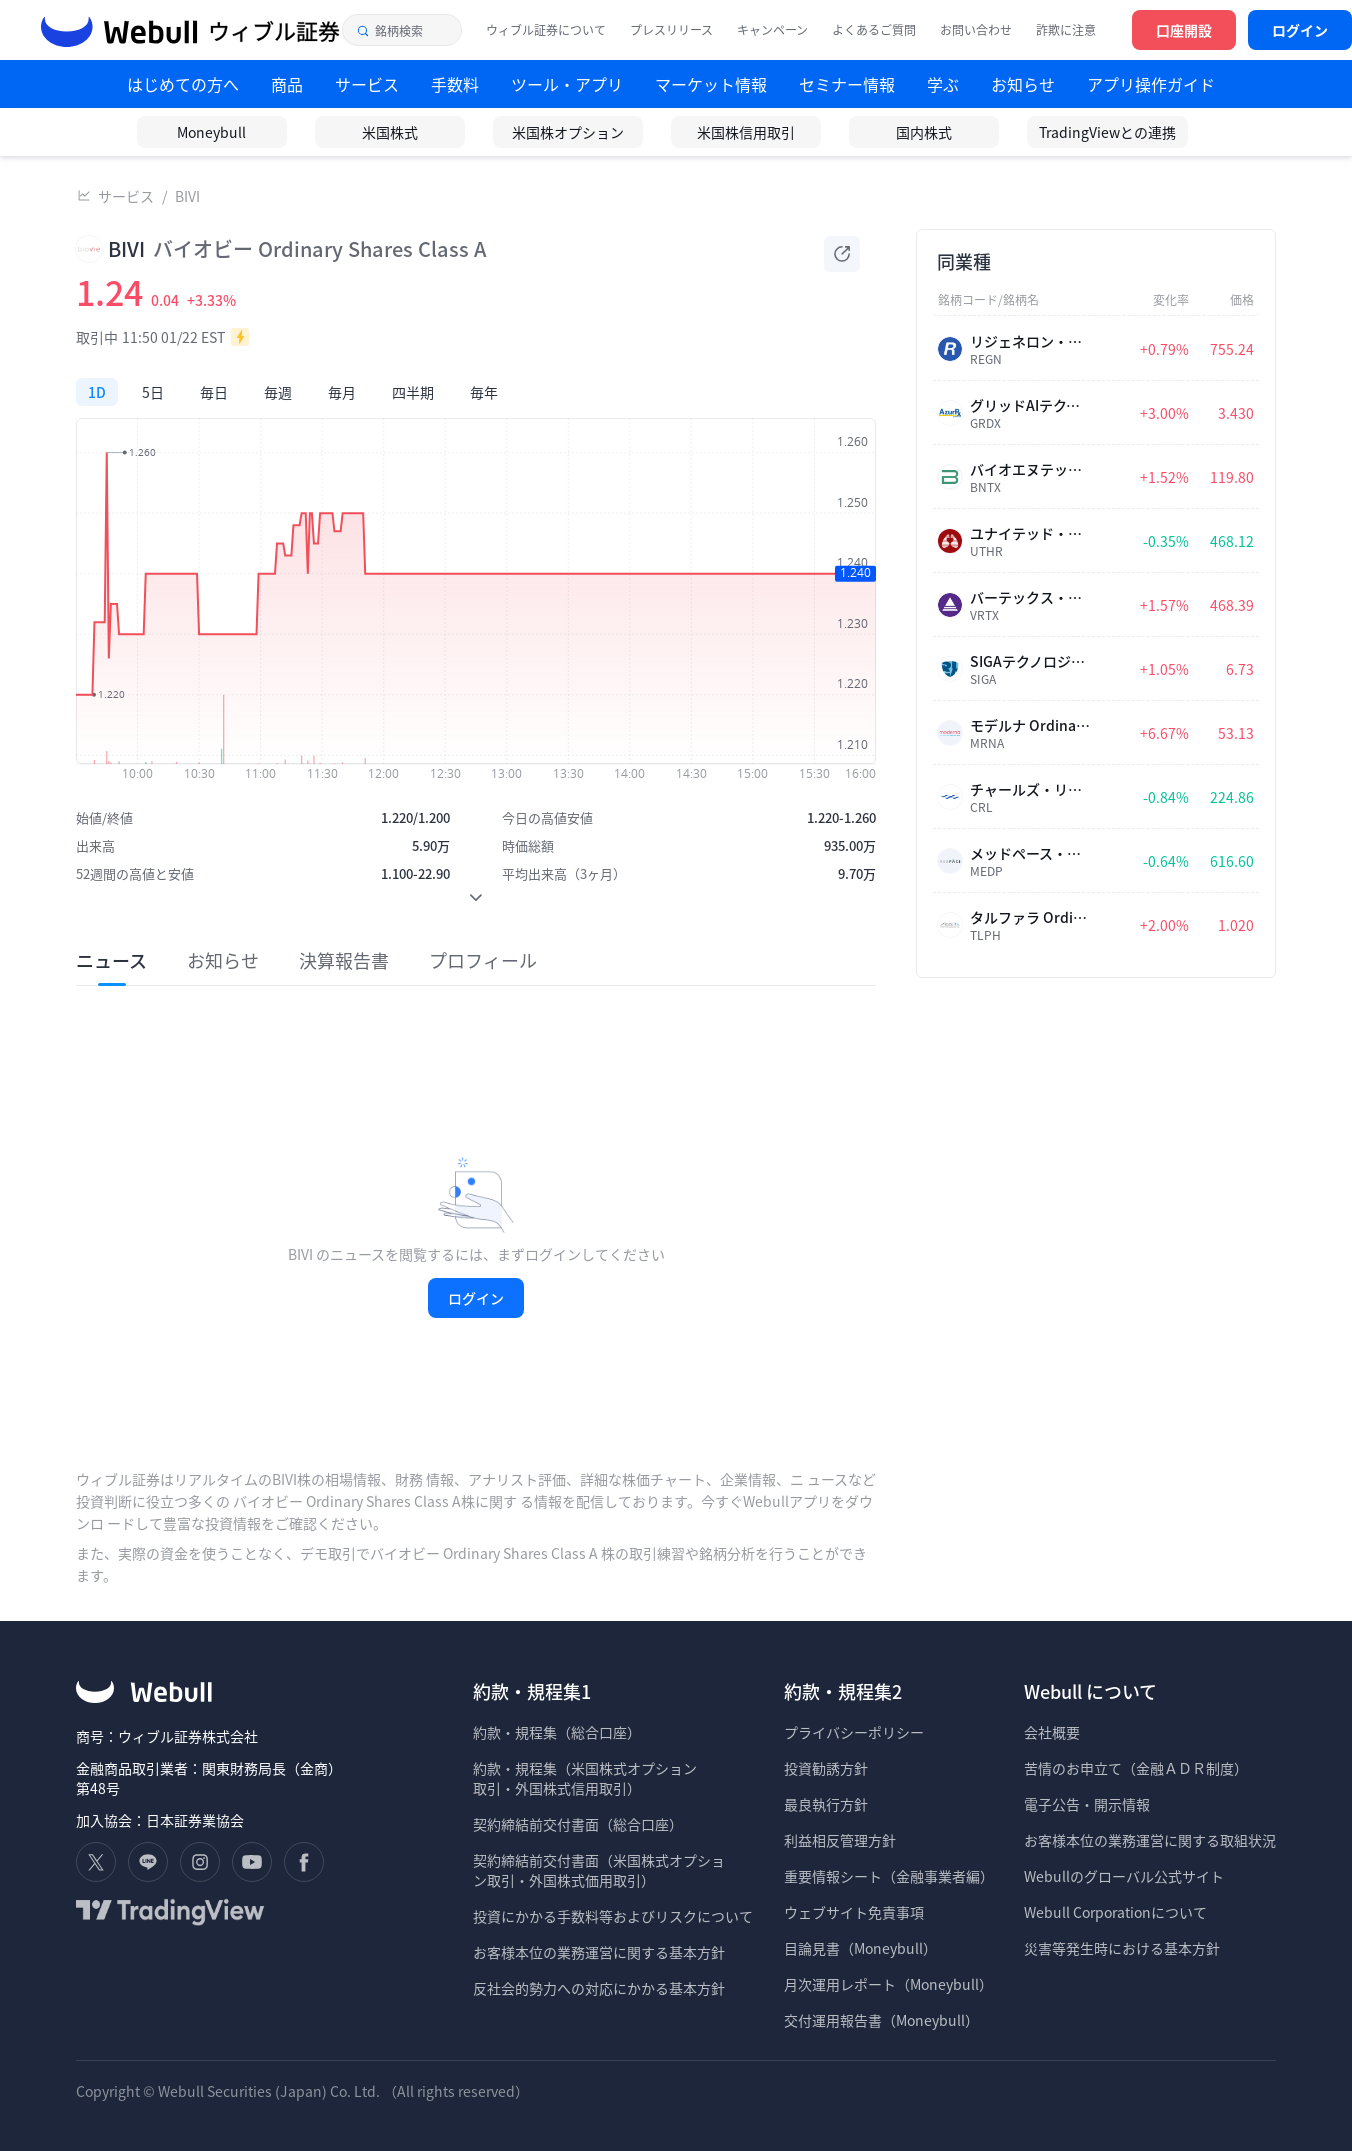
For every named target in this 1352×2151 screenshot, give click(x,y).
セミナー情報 (847, 84)
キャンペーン (772, 30)
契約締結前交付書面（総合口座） (578, 1824)
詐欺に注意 (1066, 30)
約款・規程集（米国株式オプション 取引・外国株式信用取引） (585, 1778)
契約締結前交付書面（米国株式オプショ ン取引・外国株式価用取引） (599, 1870)
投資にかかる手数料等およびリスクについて (613, 1916)
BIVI (187, 196)
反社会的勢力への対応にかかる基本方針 (599, 1988)
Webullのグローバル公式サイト (1124, 1876)
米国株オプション (568, 132)
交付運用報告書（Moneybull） (881, 2020)
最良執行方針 (826, 1804)
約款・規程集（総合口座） (557, 1732)
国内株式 (924, 132)
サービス (126, 196)
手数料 (455, 84)
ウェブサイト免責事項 (854, 1912)
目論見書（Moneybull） (860, 1948)
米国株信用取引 (746, 132)
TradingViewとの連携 (1107, 132)
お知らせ (1023, 84)
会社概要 (1052, 1732)
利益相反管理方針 (840, 1840)
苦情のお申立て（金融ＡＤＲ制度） (1136, 1768)
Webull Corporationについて (1117, 1912)
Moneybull (211, 132)
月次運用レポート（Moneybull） (888, 1984)
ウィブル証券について (546, 30)
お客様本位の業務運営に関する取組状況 (1150, 1840)
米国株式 (390, 132)
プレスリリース (671, 30)
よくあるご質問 (874, 30)
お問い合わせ (976, 30)
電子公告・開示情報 (1087, 1804)
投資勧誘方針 (826, 1768)
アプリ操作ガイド (1151, 84)
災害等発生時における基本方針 (1122, 1948)
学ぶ (943, 84)
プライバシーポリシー (854, 1732)
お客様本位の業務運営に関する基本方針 (599, 1952)
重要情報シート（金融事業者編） (889, 1876)
